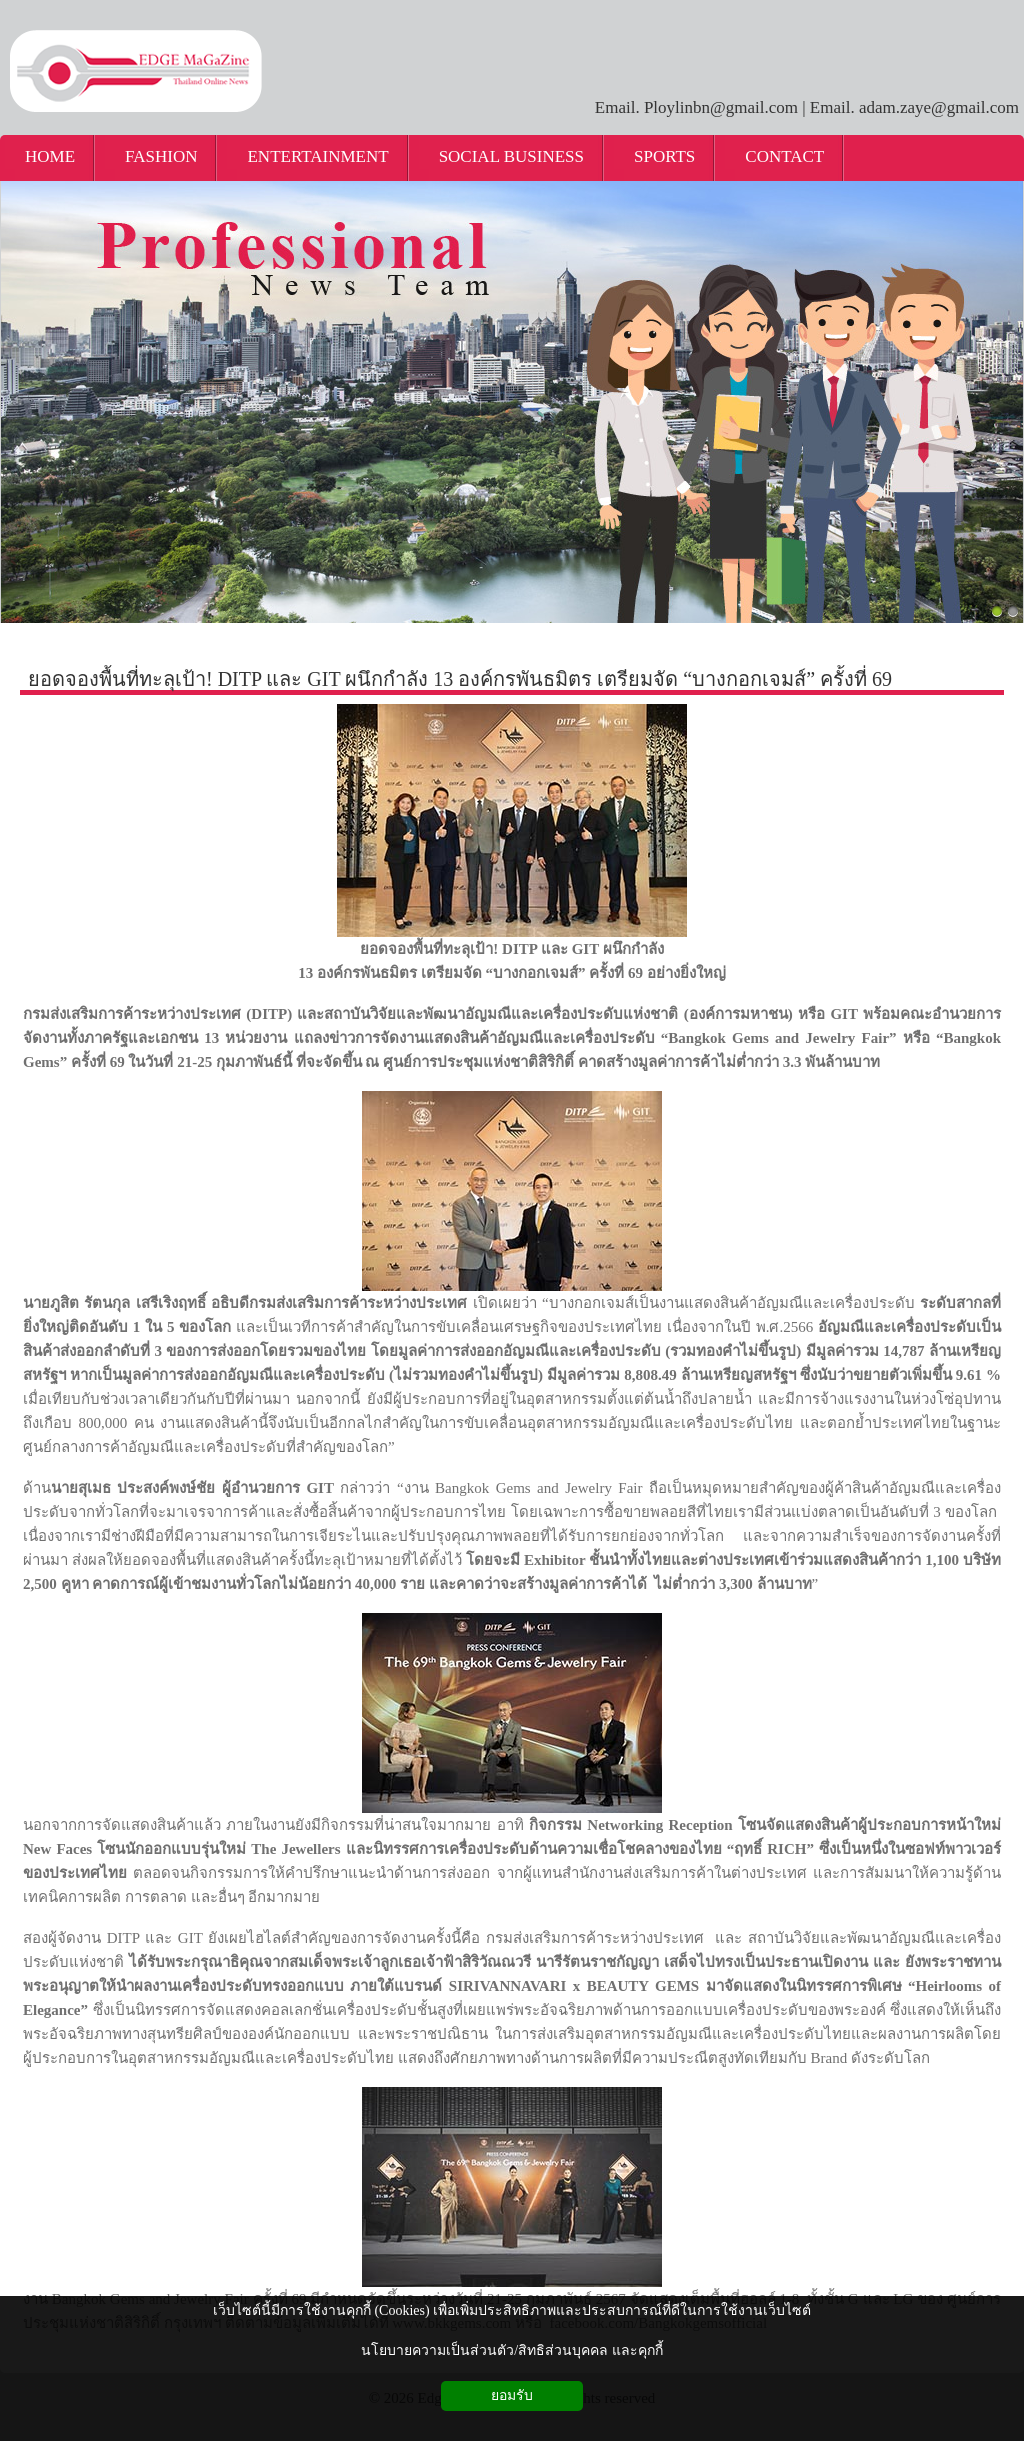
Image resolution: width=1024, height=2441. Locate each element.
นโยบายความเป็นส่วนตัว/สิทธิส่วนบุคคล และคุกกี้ (511, 2350)
